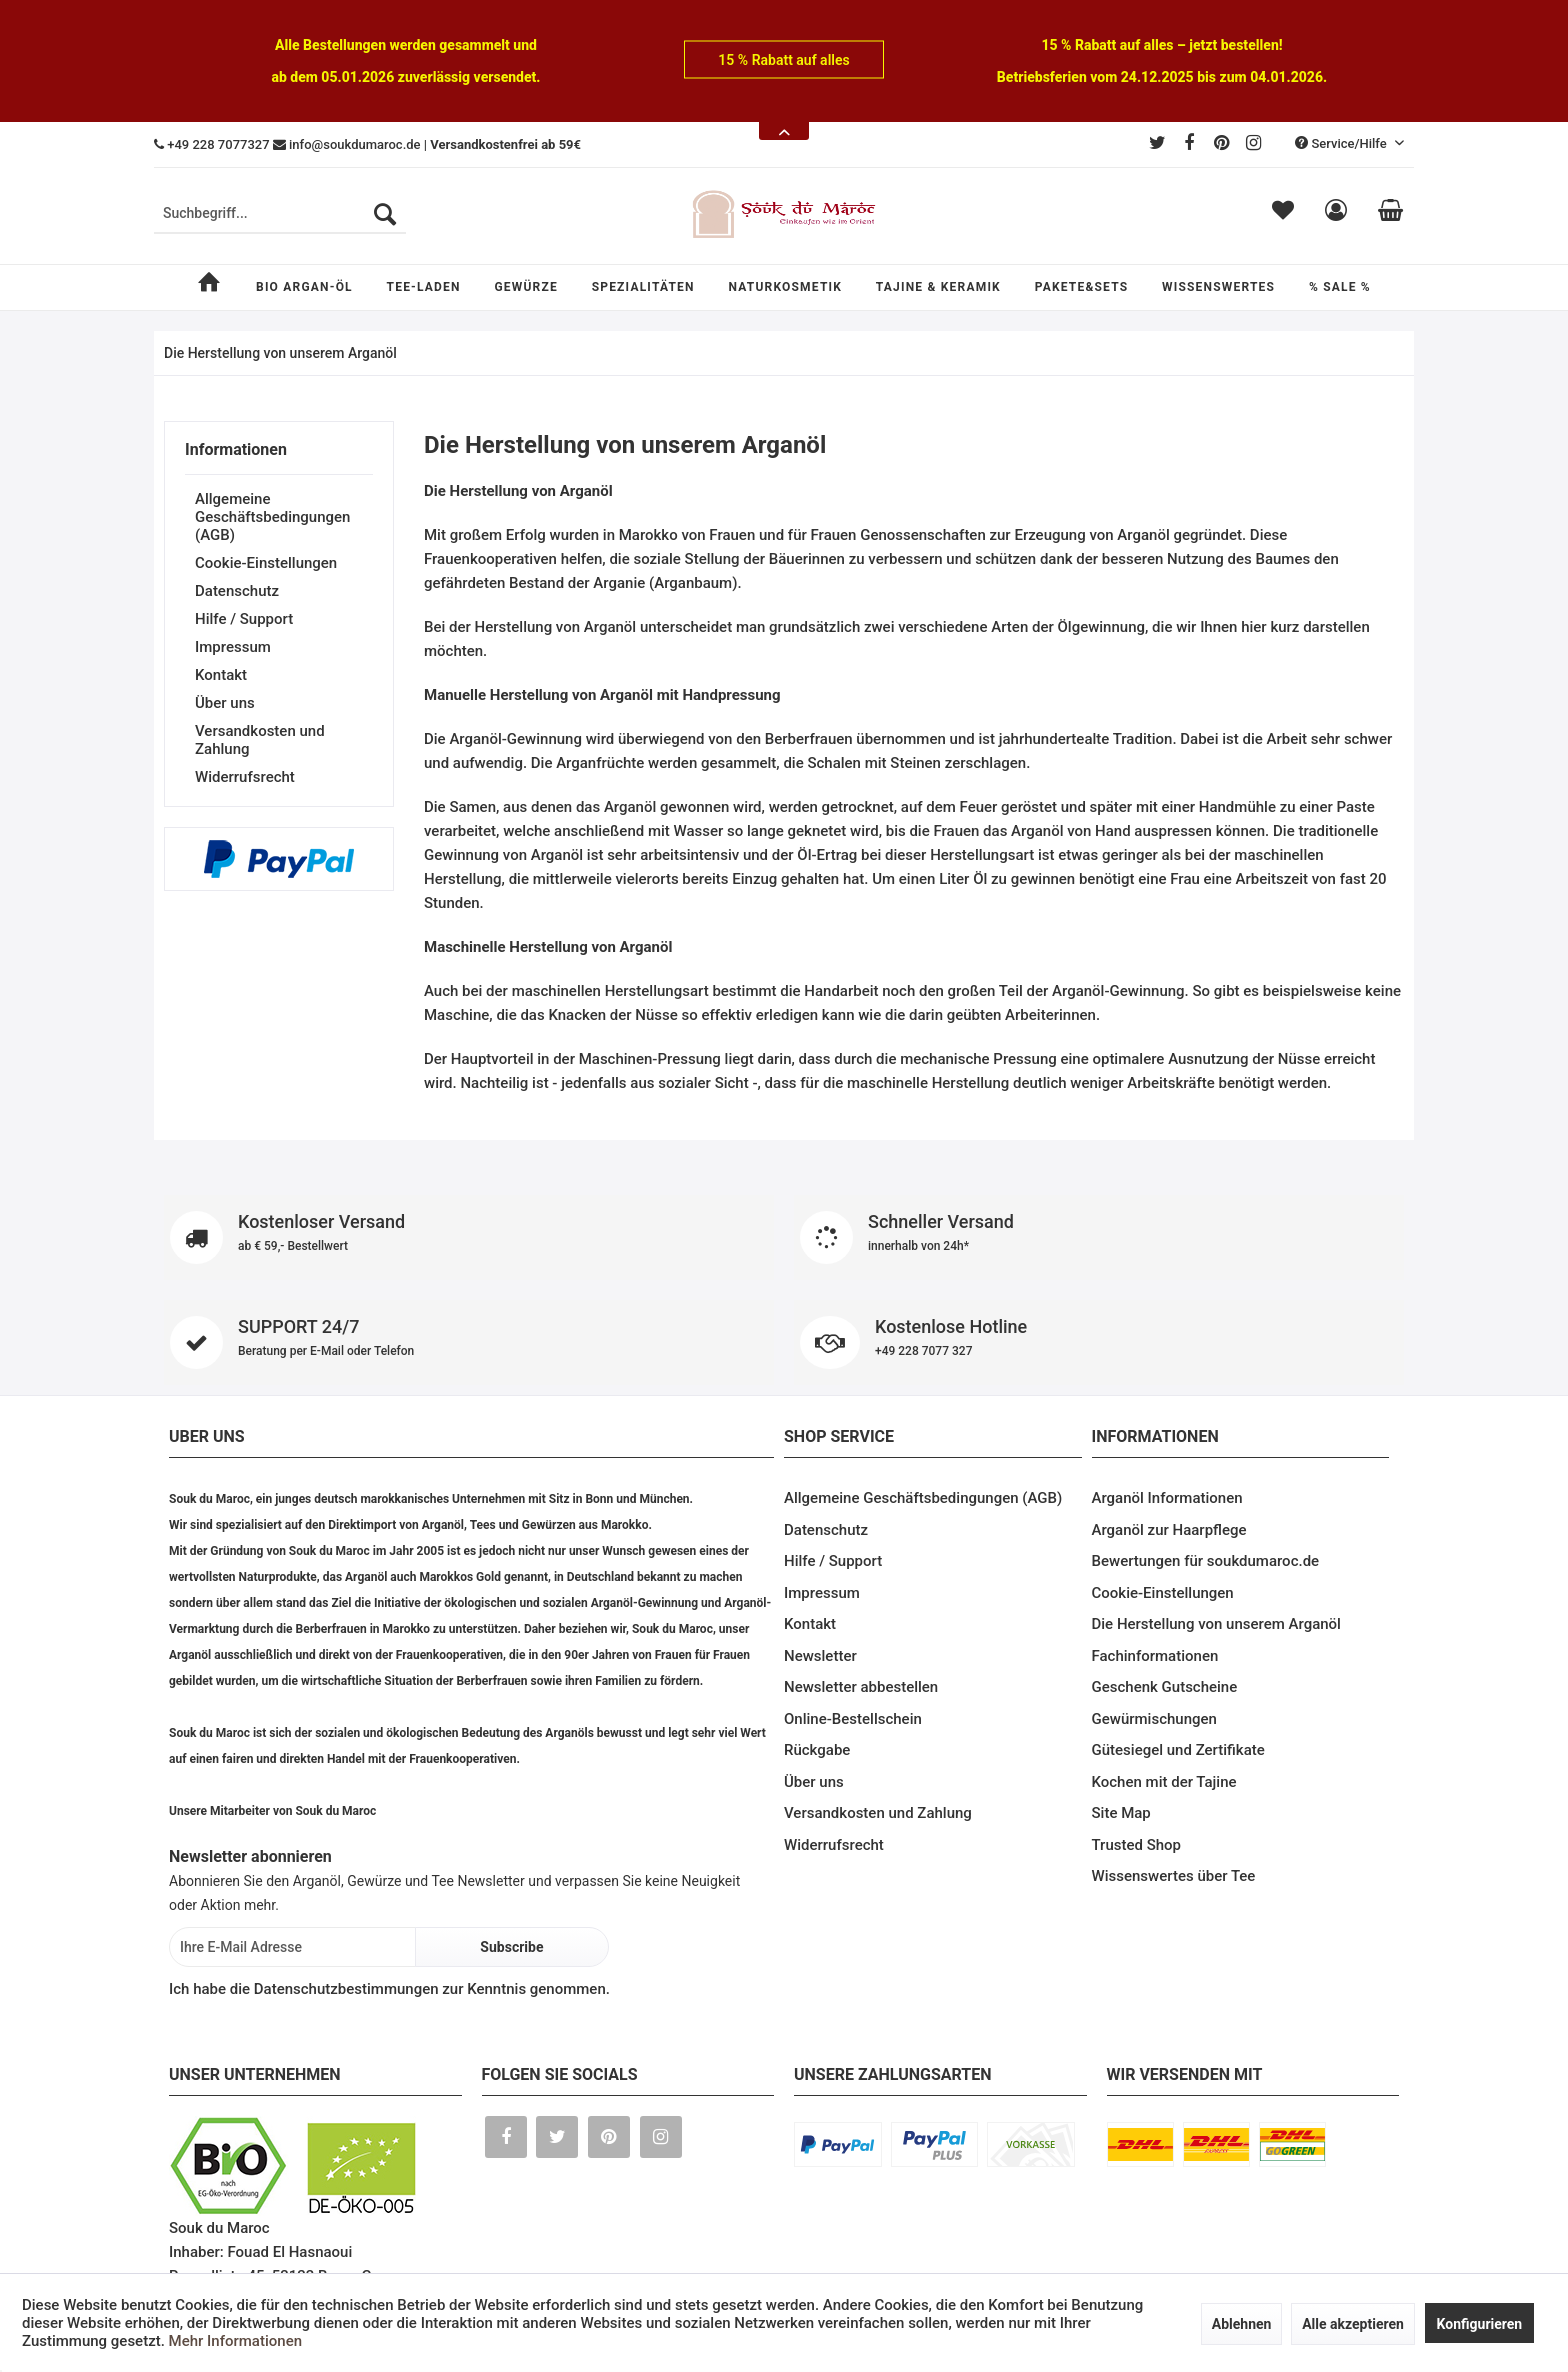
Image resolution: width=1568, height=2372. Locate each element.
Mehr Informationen (235, 2341)
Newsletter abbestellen (861, 1687)
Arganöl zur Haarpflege (1169, 1530)
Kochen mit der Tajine (1164, 1782)
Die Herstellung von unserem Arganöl (1216, 1624)
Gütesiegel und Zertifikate (1178, 1750)
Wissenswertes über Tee (1174, 1876)
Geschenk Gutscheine (1165, 1687)
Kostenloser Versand (469, 1237)
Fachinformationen (1155, 1656)
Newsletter (820, 1656)
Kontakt (221, 675)
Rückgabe (817, 1750)
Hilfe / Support (244, 619)
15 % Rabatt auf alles (783, 60)
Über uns (225, 703)
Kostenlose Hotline (1099, 1342)
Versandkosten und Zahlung (260, 740)
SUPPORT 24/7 (469, 1342)
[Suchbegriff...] (280, 214)
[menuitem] (280, 214)
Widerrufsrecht (245, 777)
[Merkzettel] (1283, 214)
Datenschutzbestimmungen (346, 1989)
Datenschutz (237, 591)
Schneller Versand (1099, 1237)
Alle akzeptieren (1353, 2324)
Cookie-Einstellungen (266, 563)
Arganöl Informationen (1167, 1498)
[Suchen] (385, 214)
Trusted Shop (1137, 1845)
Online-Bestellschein (853, 1719)
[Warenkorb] (1390, 214)
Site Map (1121, 1813)
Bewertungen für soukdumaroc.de (1206, 1561)
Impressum (233, 647)
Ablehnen (1242, 2324)
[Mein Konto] (1335, 214)
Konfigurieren (1480, 2324)
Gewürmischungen (1154, 1719)
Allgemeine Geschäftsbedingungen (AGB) (272, 517)
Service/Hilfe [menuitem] (1342, 143)
